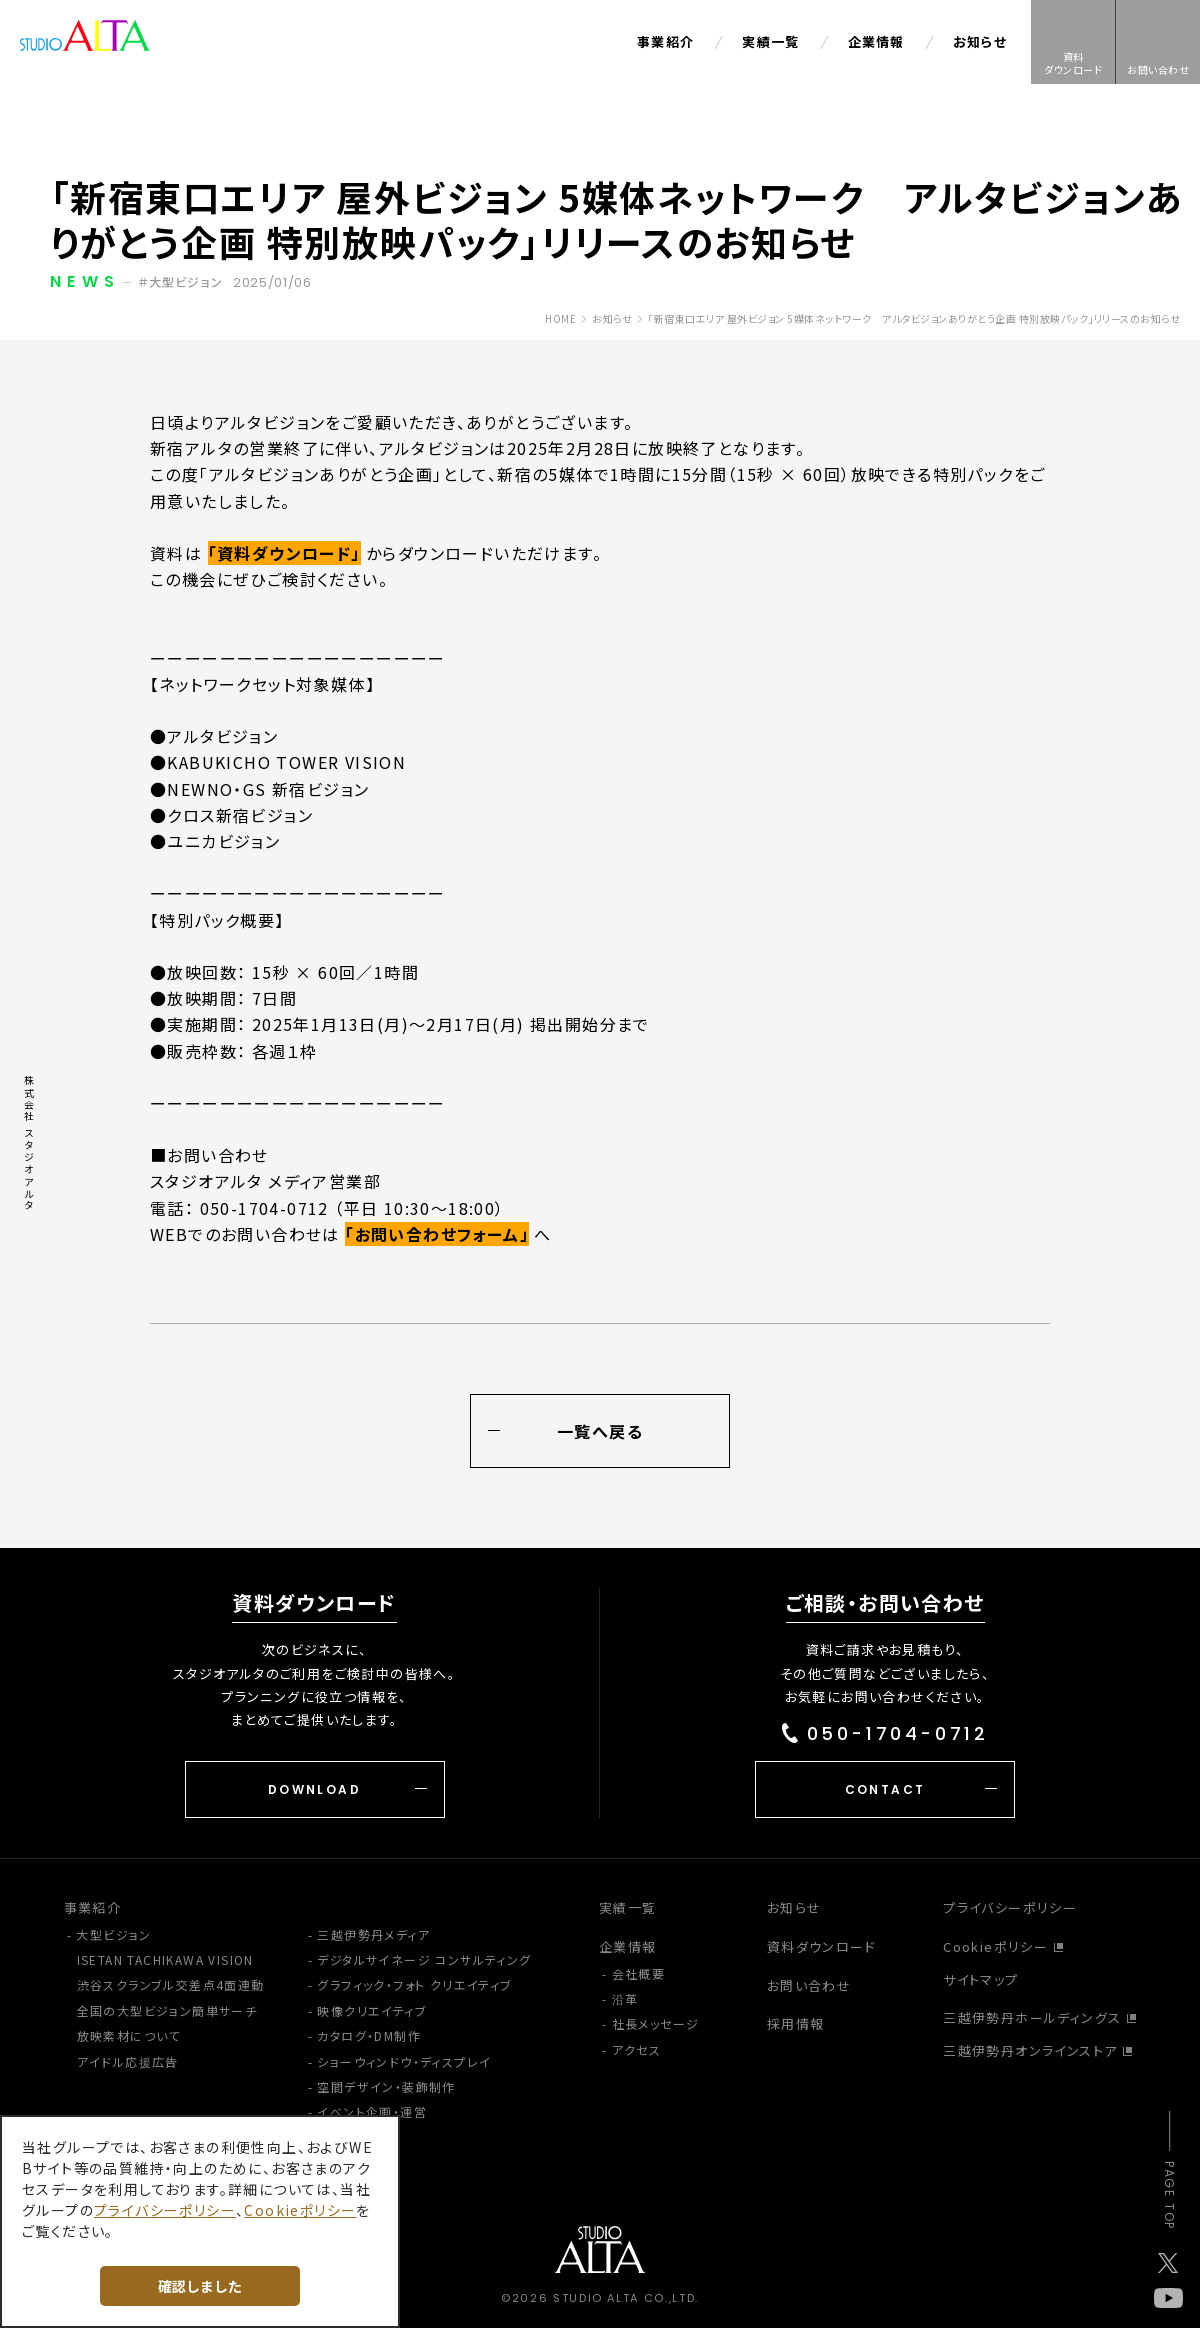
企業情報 (876, 41)
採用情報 (796, 2023)
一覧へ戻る (600, 1432)
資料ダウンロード (821, 1946)
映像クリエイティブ (372, 2010)
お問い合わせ (809, 1985)
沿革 (625, 1998)
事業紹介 (665, 41)
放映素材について (129, 2035)
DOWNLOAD (314, 1789)
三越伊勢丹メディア (373, 1934)
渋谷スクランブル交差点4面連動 (171, 1984)
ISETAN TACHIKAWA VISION (165, 1959)
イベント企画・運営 (372, 2111)
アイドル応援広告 (128, 2061)
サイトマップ (980, 1979)
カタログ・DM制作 (369, 2035)
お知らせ (980, 41)
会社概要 (639, 1973)
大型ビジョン (113, 1934)
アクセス (637, 2049)
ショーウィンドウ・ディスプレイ (404, 2061)
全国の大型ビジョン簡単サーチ (167, 2010)
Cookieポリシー (995, 1946)
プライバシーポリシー (1010, 1907)
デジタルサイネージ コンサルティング (424, 1959)
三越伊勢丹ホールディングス (1032, 2017)
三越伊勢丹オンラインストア (1030, 2050)
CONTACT (885, 1789)
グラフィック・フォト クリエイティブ (414, 1984)
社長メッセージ (656, 2023)
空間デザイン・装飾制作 (386, 2086)
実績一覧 (770, 41)
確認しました (200, 2286)
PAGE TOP (1169, 2195)
